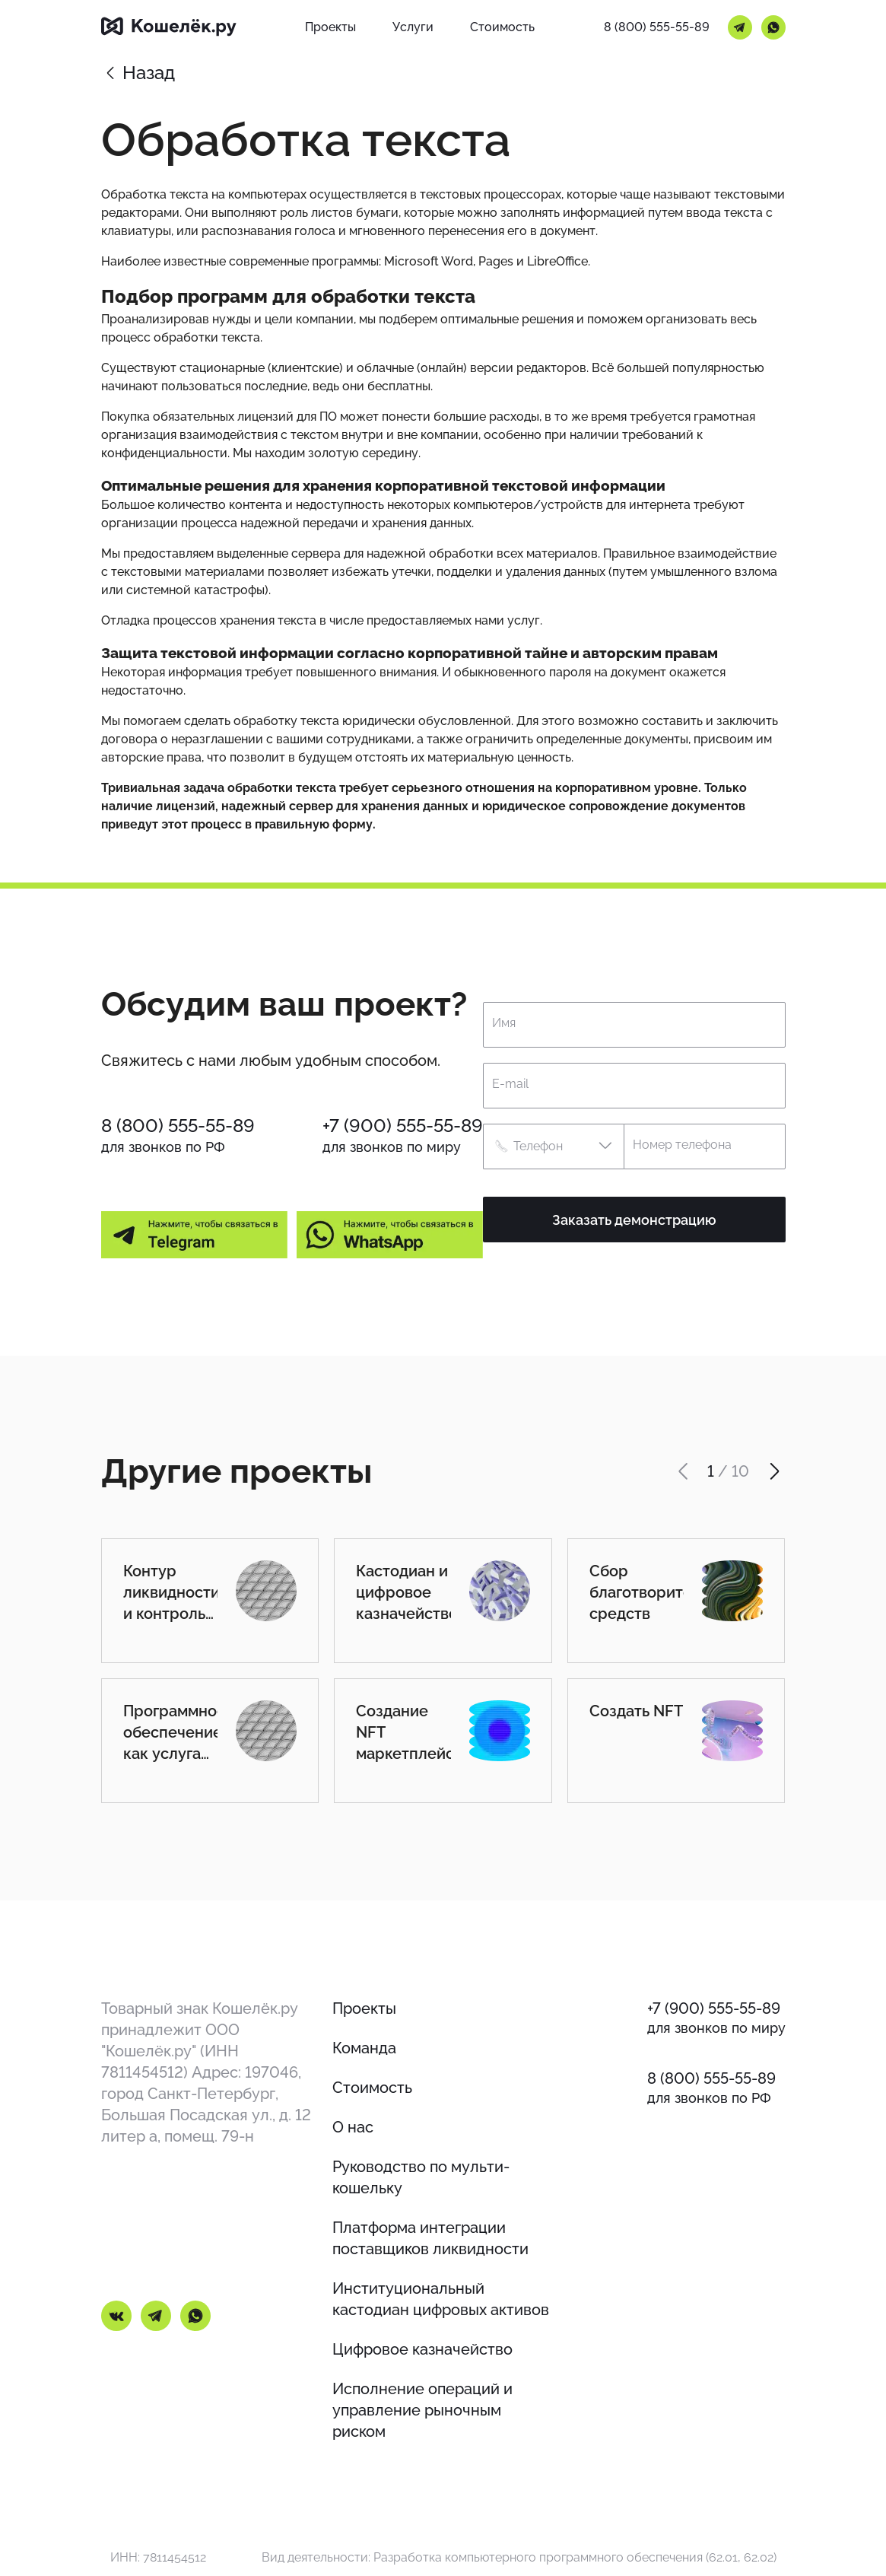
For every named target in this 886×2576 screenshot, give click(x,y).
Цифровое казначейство (422, 2349)
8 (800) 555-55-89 (657, 27)
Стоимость (372, 2087)
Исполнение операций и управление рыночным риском (422, 2410)
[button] (553, 1146)
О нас (352, 2127)
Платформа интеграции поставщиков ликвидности (430, 2238)
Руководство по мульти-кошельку (421, 2177)
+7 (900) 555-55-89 (402, 1126)
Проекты (364, 2008)
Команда (364, 2048)
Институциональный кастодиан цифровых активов (440, 2299)
